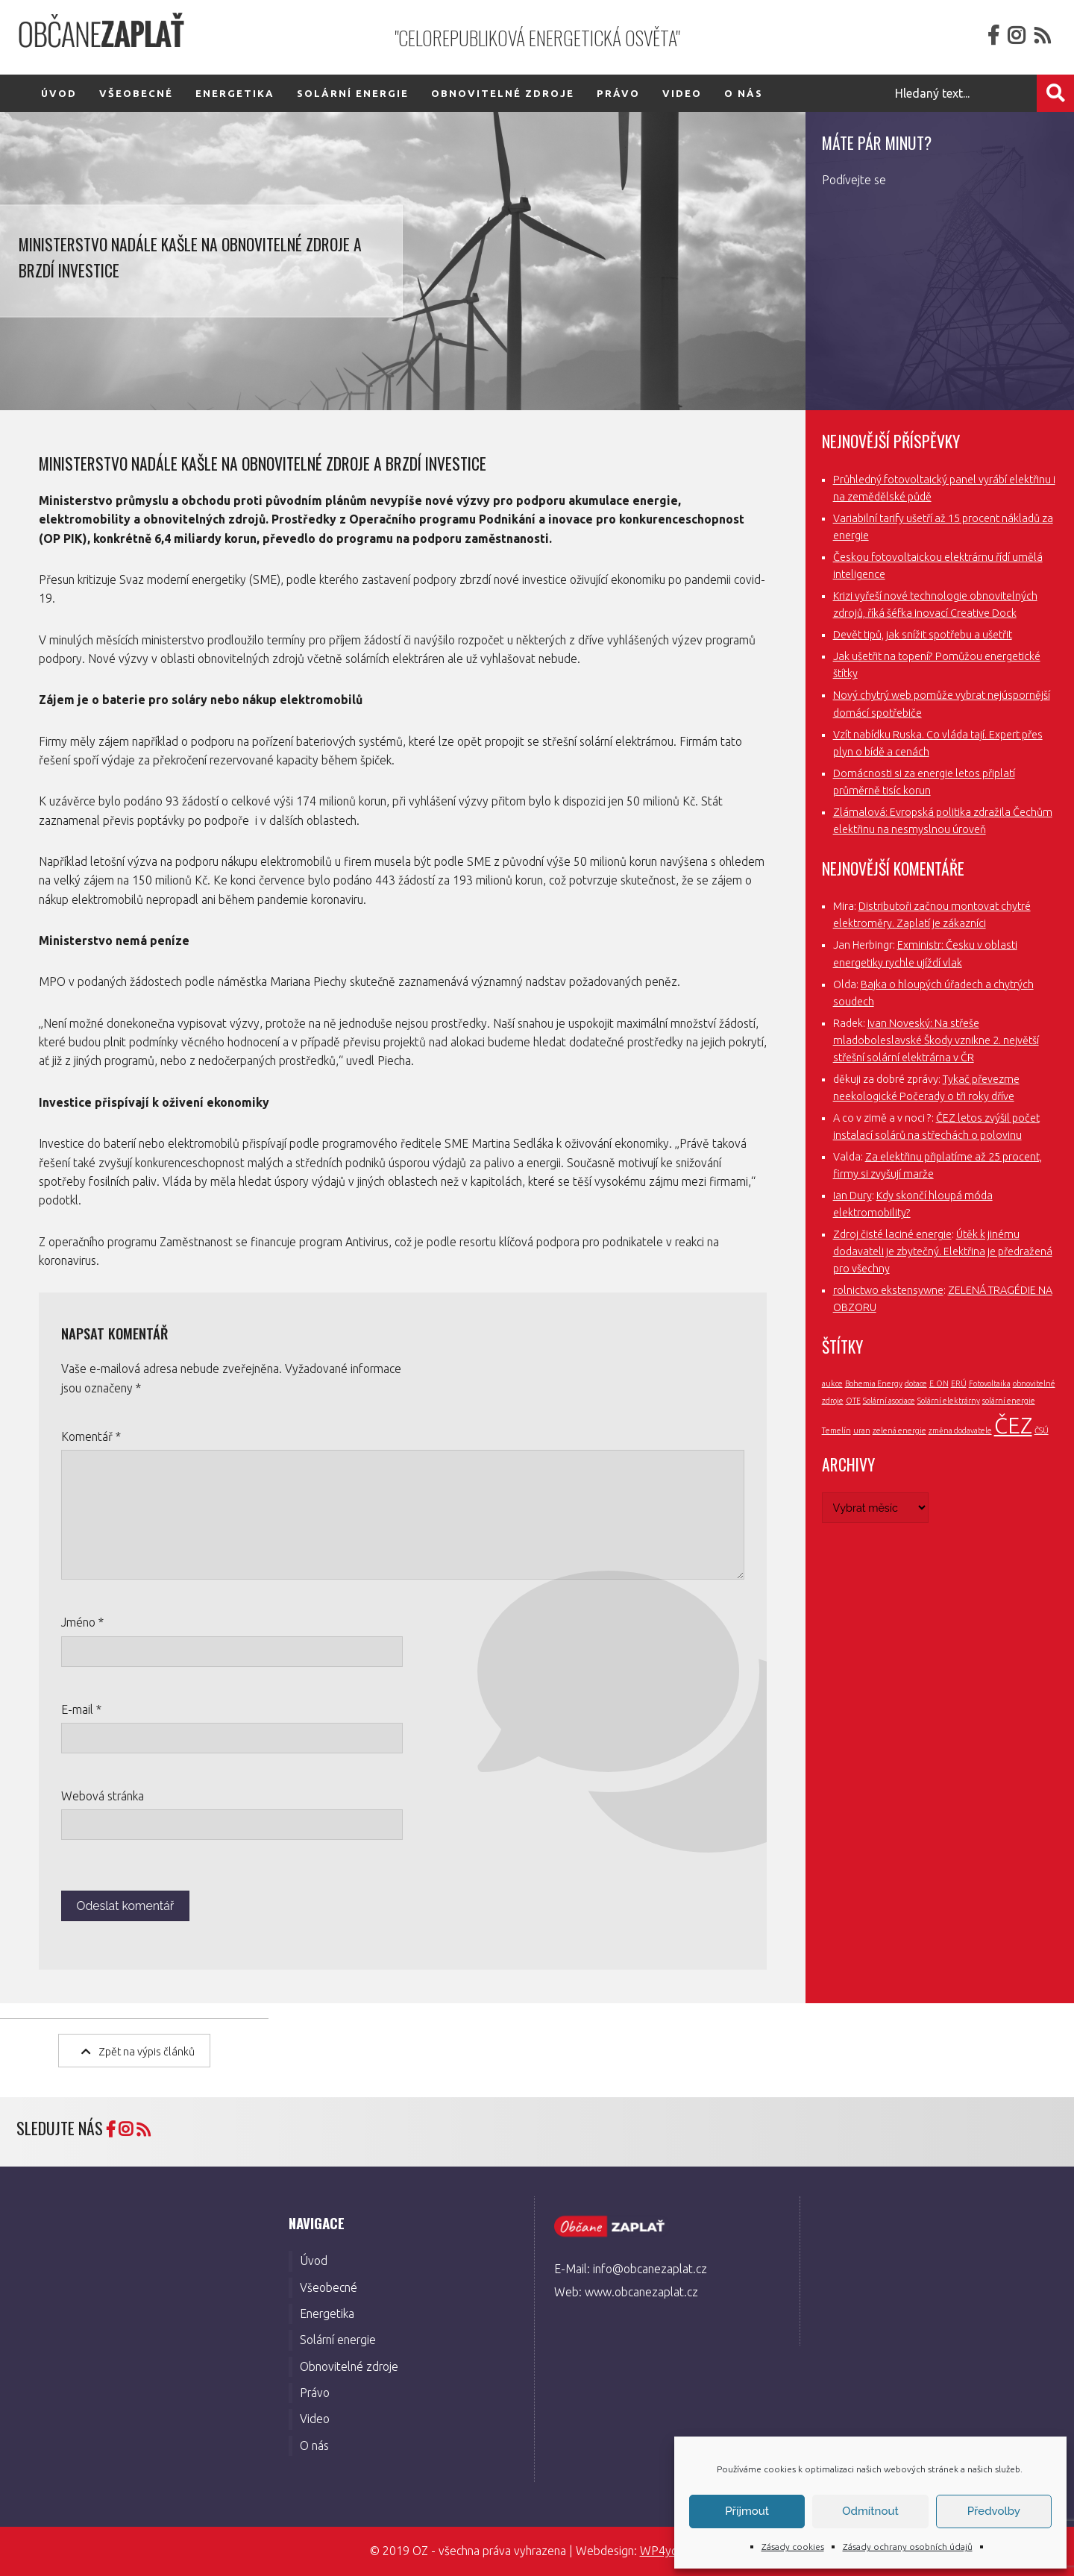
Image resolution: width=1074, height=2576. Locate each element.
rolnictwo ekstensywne (888, 1290)
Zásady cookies (792, 2546)
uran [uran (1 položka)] (861, 1430)
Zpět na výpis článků (138, 2051)
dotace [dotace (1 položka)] (916, 1383)
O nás (743, 93)
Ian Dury (852, 1195)
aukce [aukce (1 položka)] (832, 1383)
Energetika (234, 93)
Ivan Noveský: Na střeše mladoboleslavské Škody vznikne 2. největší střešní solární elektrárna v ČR (936, 1040)
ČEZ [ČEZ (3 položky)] (1013, 1425)
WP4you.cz (669, 2550)
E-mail (81, 1709)
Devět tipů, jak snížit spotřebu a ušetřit (922, 635)
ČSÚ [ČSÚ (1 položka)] (1041, 1430)
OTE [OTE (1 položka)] (853, 1400)
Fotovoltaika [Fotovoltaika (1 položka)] (990, 1383)
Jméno (82, 1622)
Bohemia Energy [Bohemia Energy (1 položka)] (873, 1383)
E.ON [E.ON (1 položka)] (939, 1383)
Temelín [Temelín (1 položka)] (836, 1430)
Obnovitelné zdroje (502, 93)
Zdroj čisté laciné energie (892, 1234)
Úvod (59, 93)
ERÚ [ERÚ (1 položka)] (959, 1383)
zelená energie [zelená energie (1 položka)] (899, 1430)
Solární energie (353, 93)
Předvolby (993, 2511)
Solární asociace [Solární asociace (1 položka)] (889, 1400)
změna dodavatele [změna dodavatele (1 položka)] (960, 1430)
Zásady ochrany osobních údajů (908, 2546)
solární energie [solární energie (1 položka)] (1008, 1400)
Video (682, 93)
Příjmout (747, 2511)
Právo (618, 93)
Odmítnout (870, 2511)
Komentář (91, 1436)
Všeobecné (136, 93)
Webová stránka (102, 1796)
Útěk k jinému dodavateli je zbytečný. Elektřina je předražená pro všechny (942, 1251)
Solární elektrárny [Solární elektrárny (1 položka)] (948, 1400)
